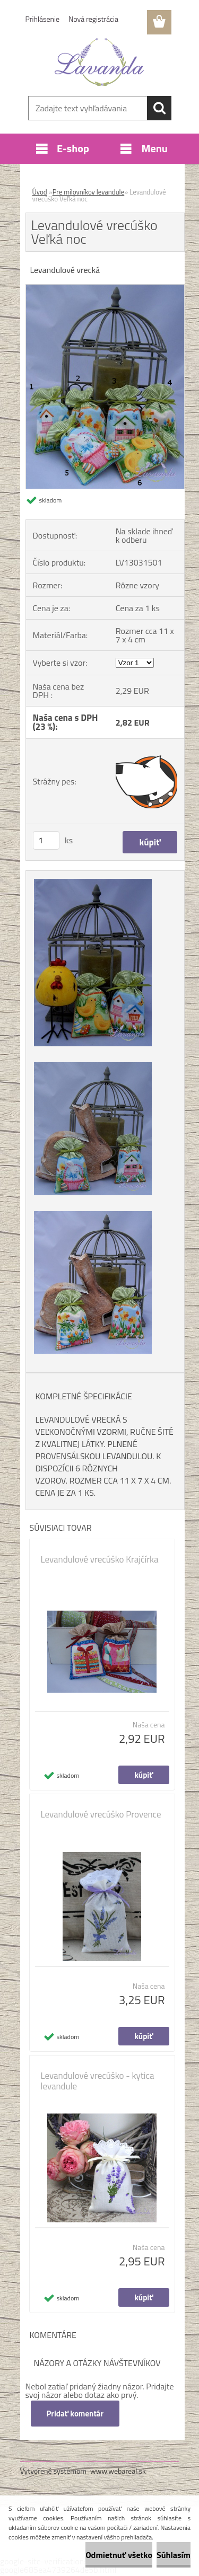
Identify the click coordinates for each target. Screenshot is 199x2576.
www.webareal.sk (118, 2470)
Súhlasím (174, 2554)
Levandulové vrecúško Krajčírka (100, 1559)
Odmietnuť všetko (118, 2554)
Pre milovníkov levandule (89, 192)
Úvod (39, 192)
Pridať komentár (75, 2413)
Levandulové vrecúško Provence (101, 1814)
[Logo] (99, 62)
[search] (159, 108)
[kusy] (46, 840)
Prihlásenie (42, 18)
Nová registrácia (93, 18)
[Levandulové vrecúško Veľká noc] (105, 289)
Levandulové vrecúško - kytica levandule (97, 2081)
